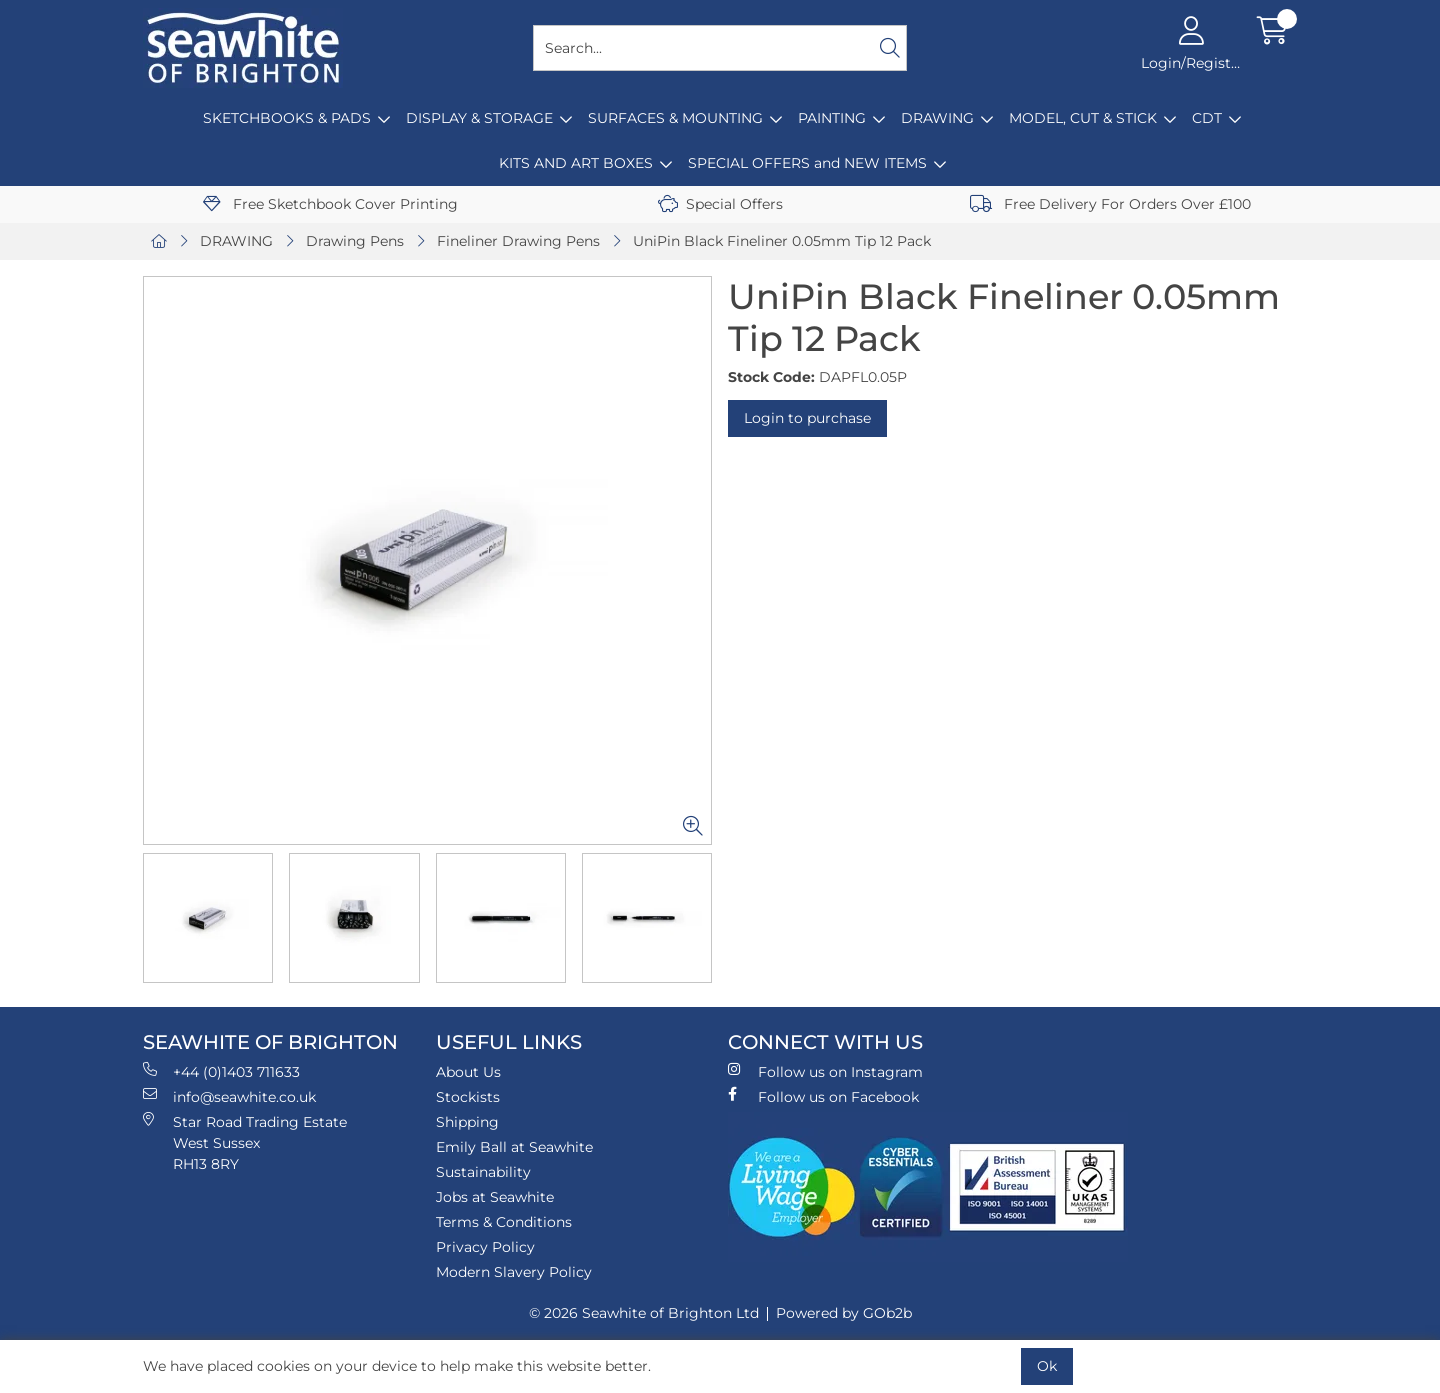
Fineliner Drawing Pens (518, 241)
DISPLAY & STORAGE (479, 118)
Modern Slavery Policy (514, 1272)
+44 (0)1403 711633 (221, 1071)
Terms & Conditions (504, 1222)
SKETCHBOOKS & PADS (287, 118)
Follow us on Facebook (823, 1096)
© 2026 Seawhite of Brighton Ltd (644, 1313)
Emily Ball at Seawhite (514, 1147)
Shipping (467, 1122)
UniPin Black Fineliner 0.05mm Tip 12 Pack (782, 241)
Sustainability (483, 1172)
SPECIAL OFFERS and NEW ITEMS (807, 163)
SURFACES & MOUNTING (675, 118)
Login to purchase (807, 418)
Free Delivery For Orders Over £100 (1110, 204)
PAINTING (832, 118)
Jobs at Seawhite (495, 1197)
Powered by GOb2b (844, 1313)
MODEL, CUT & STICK (1083, 118)
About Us (468, 1072)
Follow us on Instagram (825, 1071)
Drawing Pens (355, 241)
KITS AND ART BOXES (576, 163)
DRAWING (937, 118)
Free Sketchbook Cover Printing (330, 204)
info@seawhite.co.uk (229, 1096)
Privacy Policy (485, 1247)
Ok (1047, 1366)
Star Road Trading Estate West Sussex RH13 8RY (245, 1142)
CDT (1207, 118)
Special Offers (720, 204)
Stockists (468, 1097)
